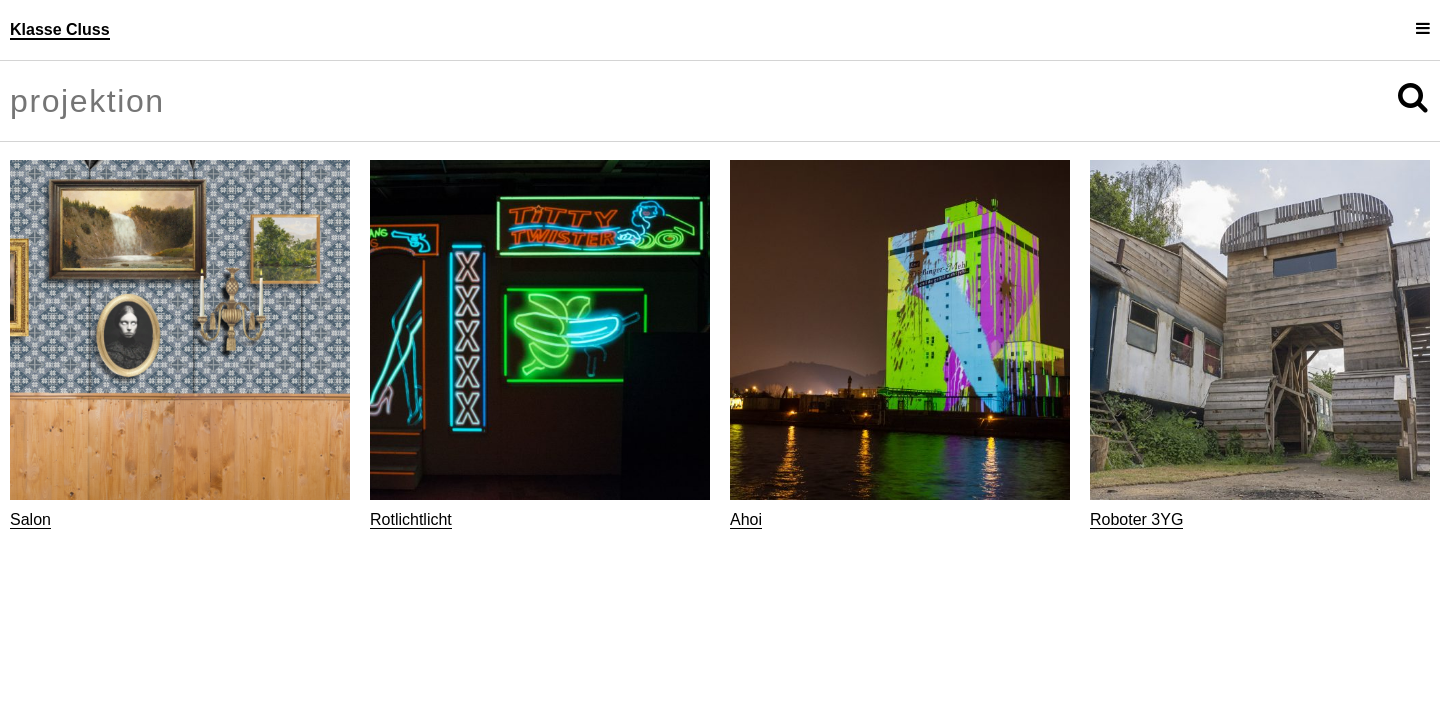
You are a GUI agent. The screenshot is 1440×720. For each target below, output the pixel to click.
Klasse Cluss (60, 29)
